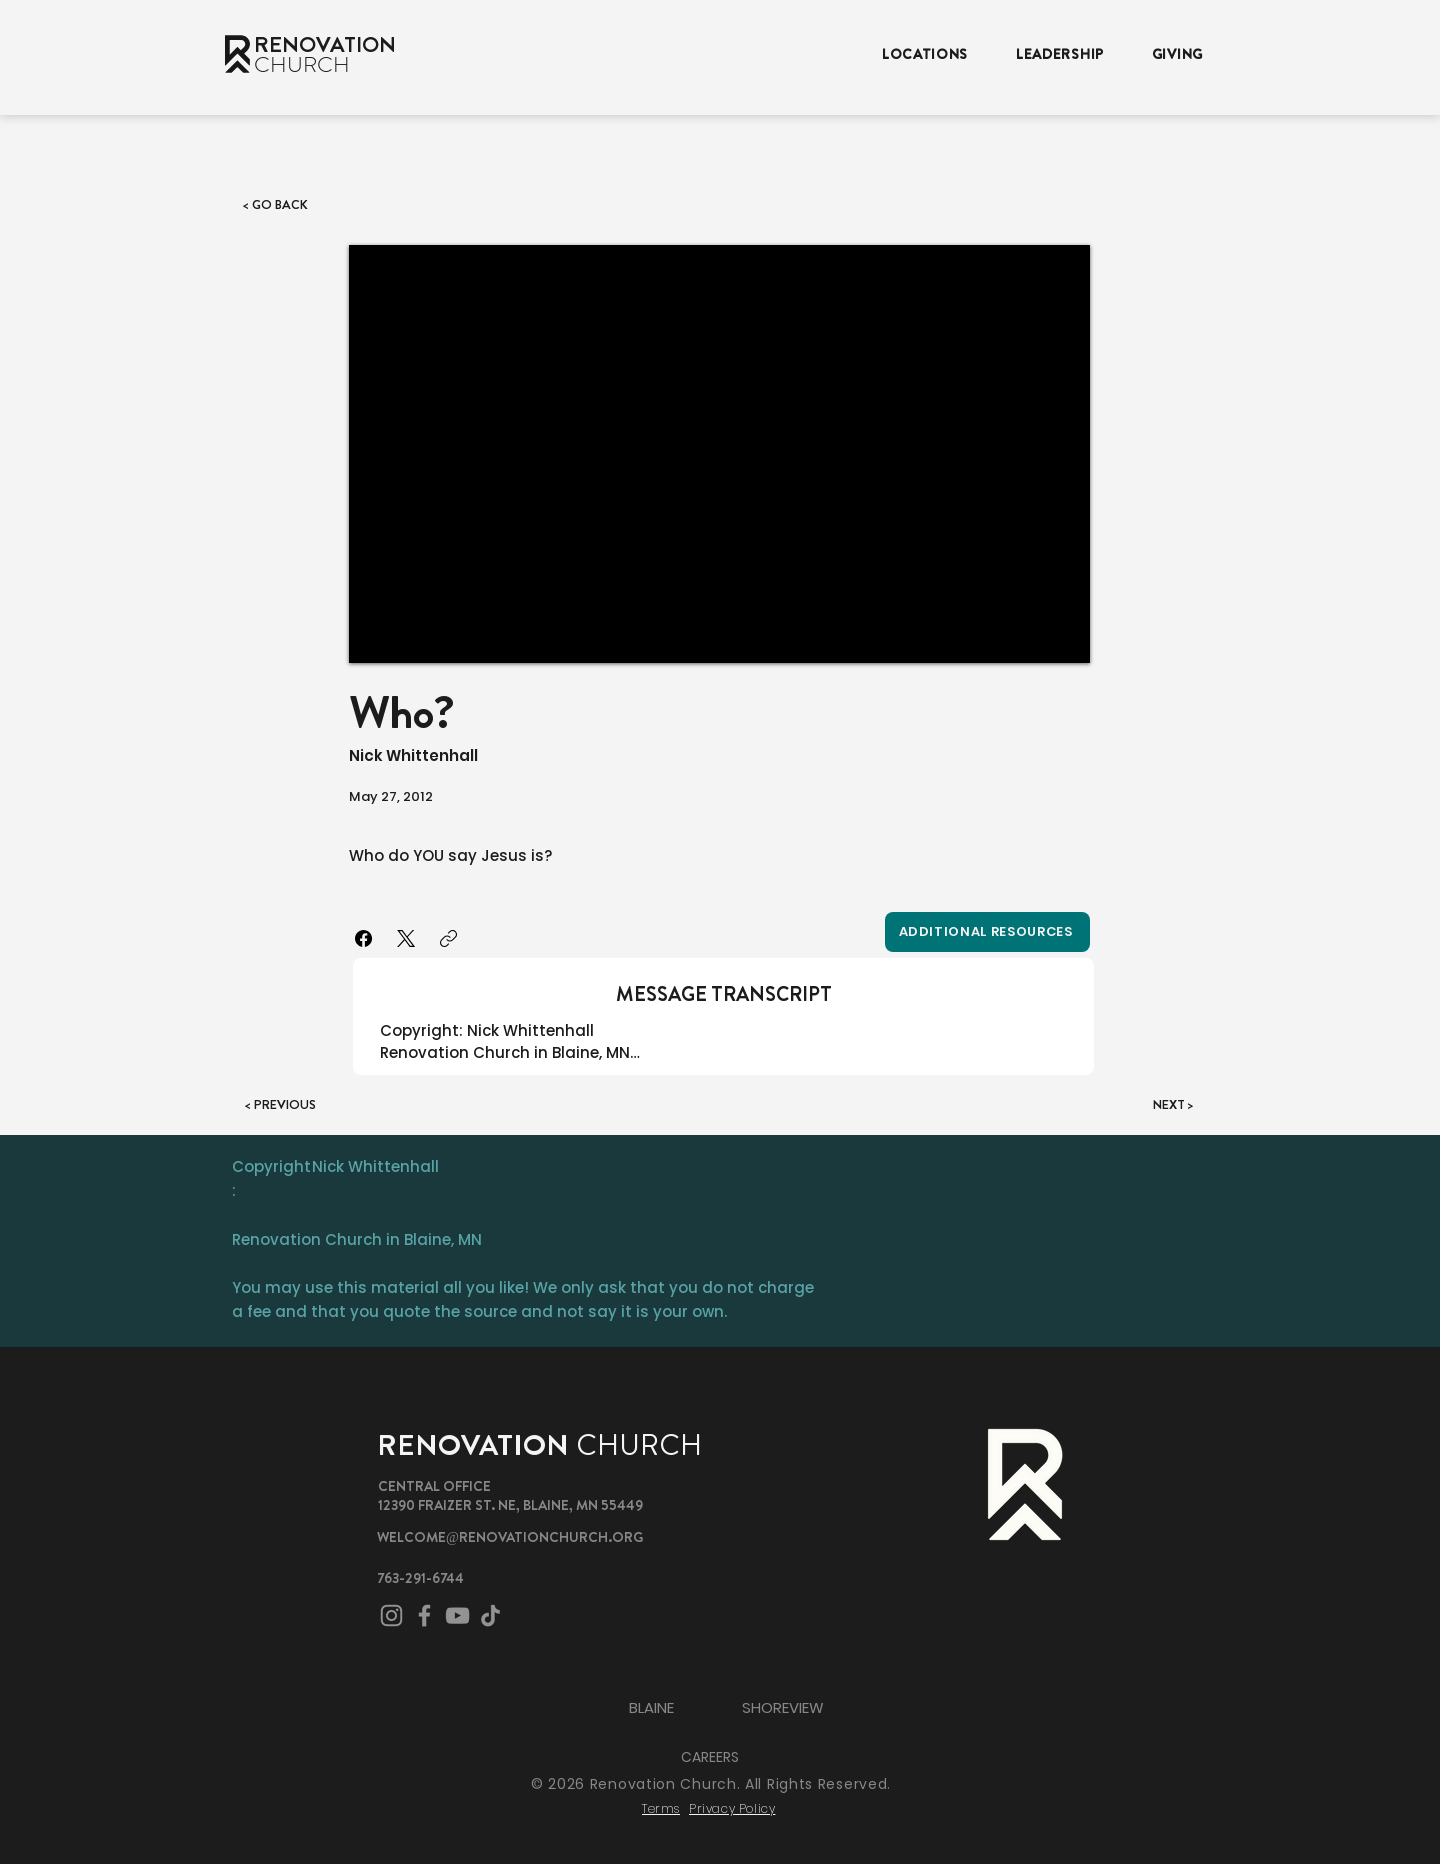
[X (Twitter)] (406, 938)
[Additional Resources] (987, 932)
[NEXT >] (1144, 1105)
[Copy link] (448, 938)
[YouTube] (457, 1615)
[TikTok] (490, 1615)
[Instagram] (391, 1615)
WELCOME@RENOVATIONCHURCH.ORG (510, 1537)
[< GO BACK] (299, 205)
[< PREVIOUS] (311, 1105)
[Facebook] (364, 938)
